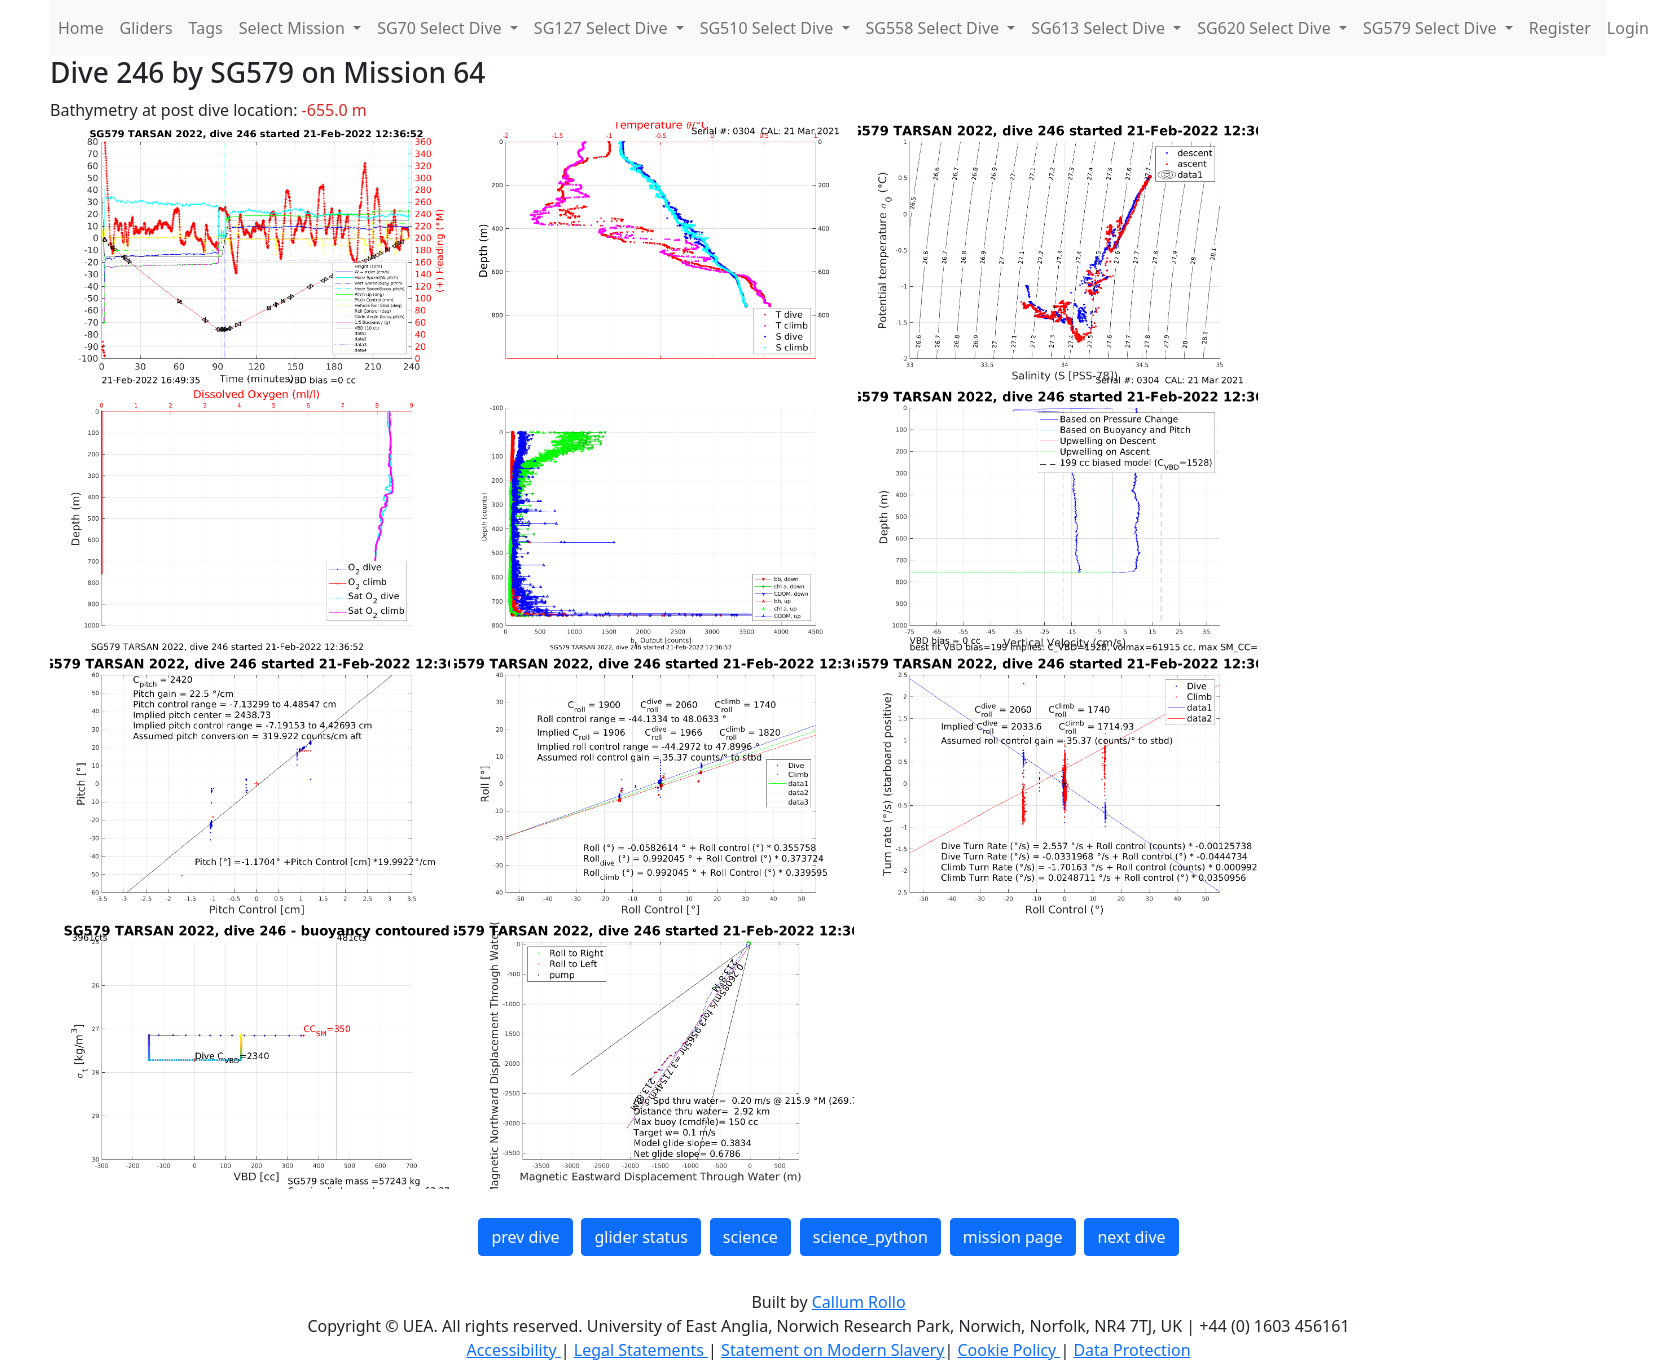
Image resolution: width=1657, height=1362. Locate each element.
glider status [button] (640, 1237)
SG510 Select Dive (769, 28)
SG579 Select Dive (1432, 28)
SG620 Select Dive (1266, 28)
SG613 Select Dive (1100, 28)
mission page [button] (1013, 1237)
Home (81, 28)
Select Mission (294, 28)
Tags (206, 28)
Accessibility (513, 1350)
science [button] (750, 1237)
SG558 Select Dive (935, 28)
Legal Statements (641, 1350)
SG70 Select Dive (441, 28)
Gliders (146, 28)
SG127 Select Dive (603, 28)
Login (1628, 28)
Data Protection (1131, 1350)
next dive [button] (1131, 1237)
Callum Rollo (859, 1302)
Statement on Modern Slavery (832, 1350)
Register (1560, 28)
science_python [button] (870, 1237)
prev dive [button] (525, 1237)
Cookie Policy (1008, 1350)
